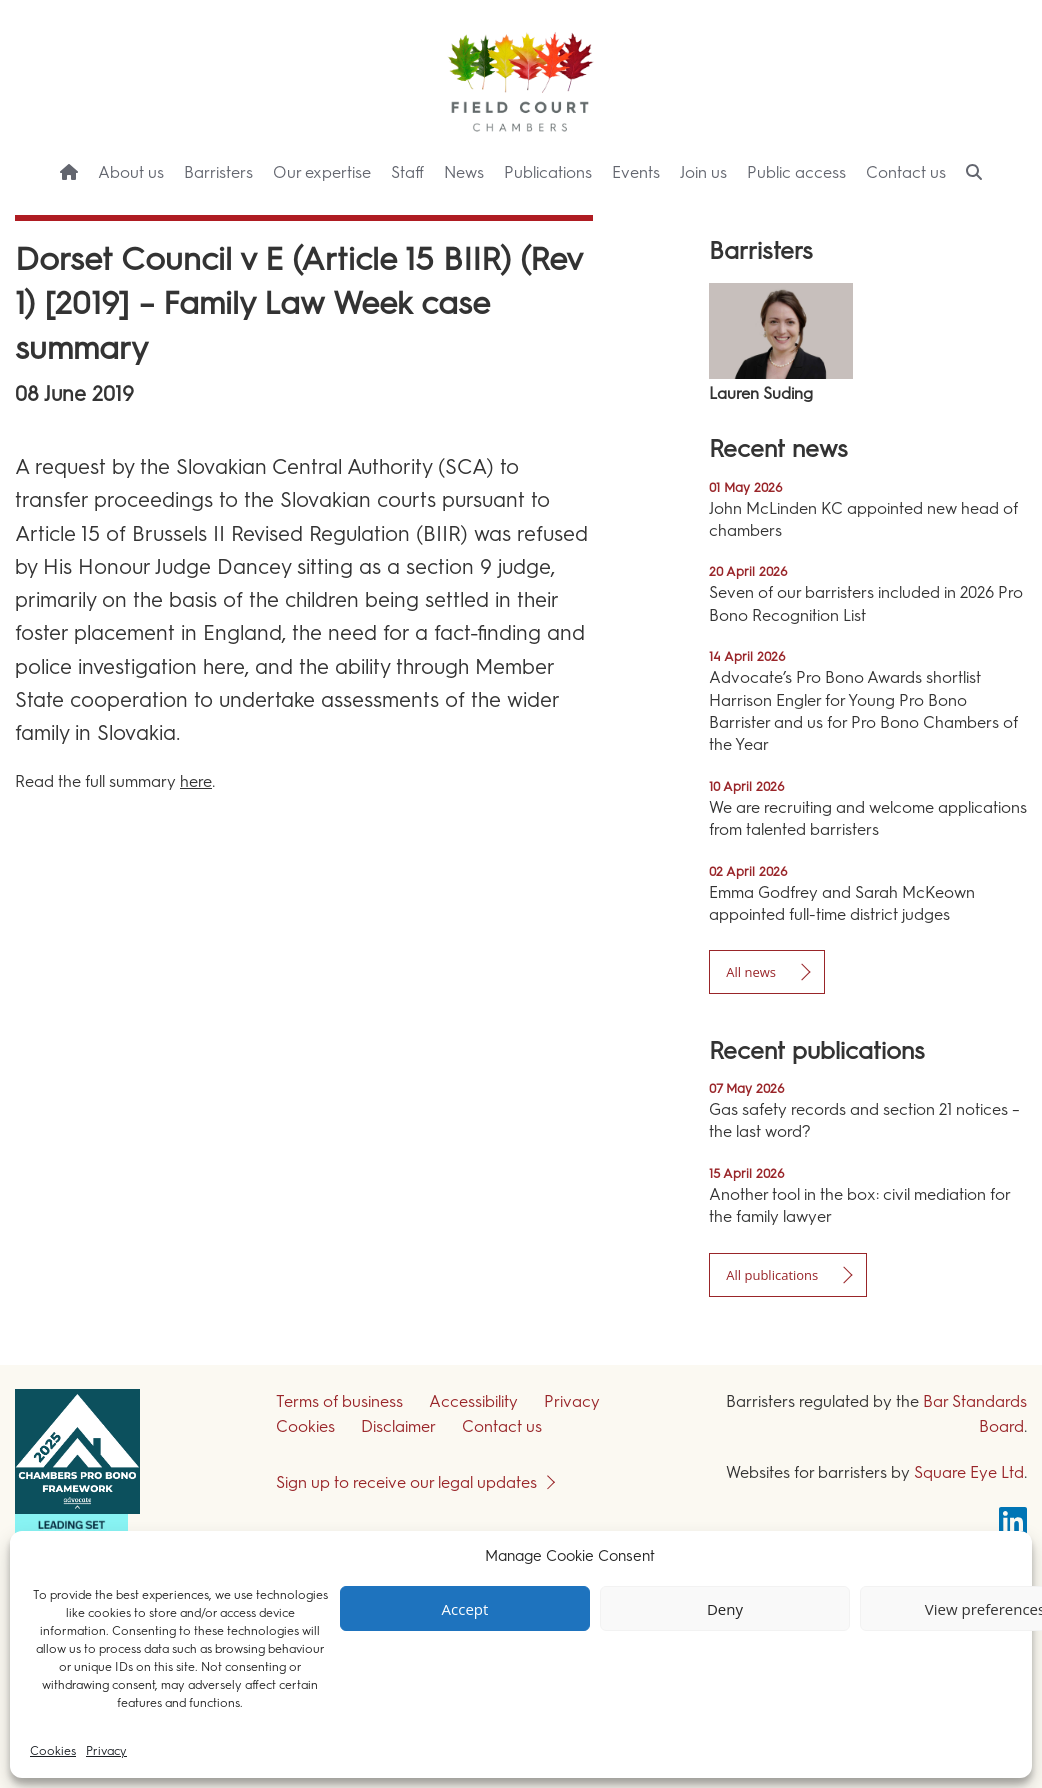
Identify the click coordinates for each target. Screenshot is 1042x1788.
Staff (407, 172)
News (464, 172)
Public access (796, 172)
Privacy (106, 1751)
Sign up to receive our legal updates (406, 1482)
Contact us (906, 172)
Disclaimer (398, 1426)
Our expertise (322, 172)
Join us (703, 172)
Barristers (218, 172)
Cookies (53, 1751)
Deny (725, 1609)
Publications (548, 172)
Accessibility (473, 1401)
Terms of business (339, 1401)
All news (751, 972)
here (196, 781)
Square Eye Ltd (969, 1472)
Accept (465, 1609)
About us (131, 172)
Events (636, 172)
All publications (772, 1275)
